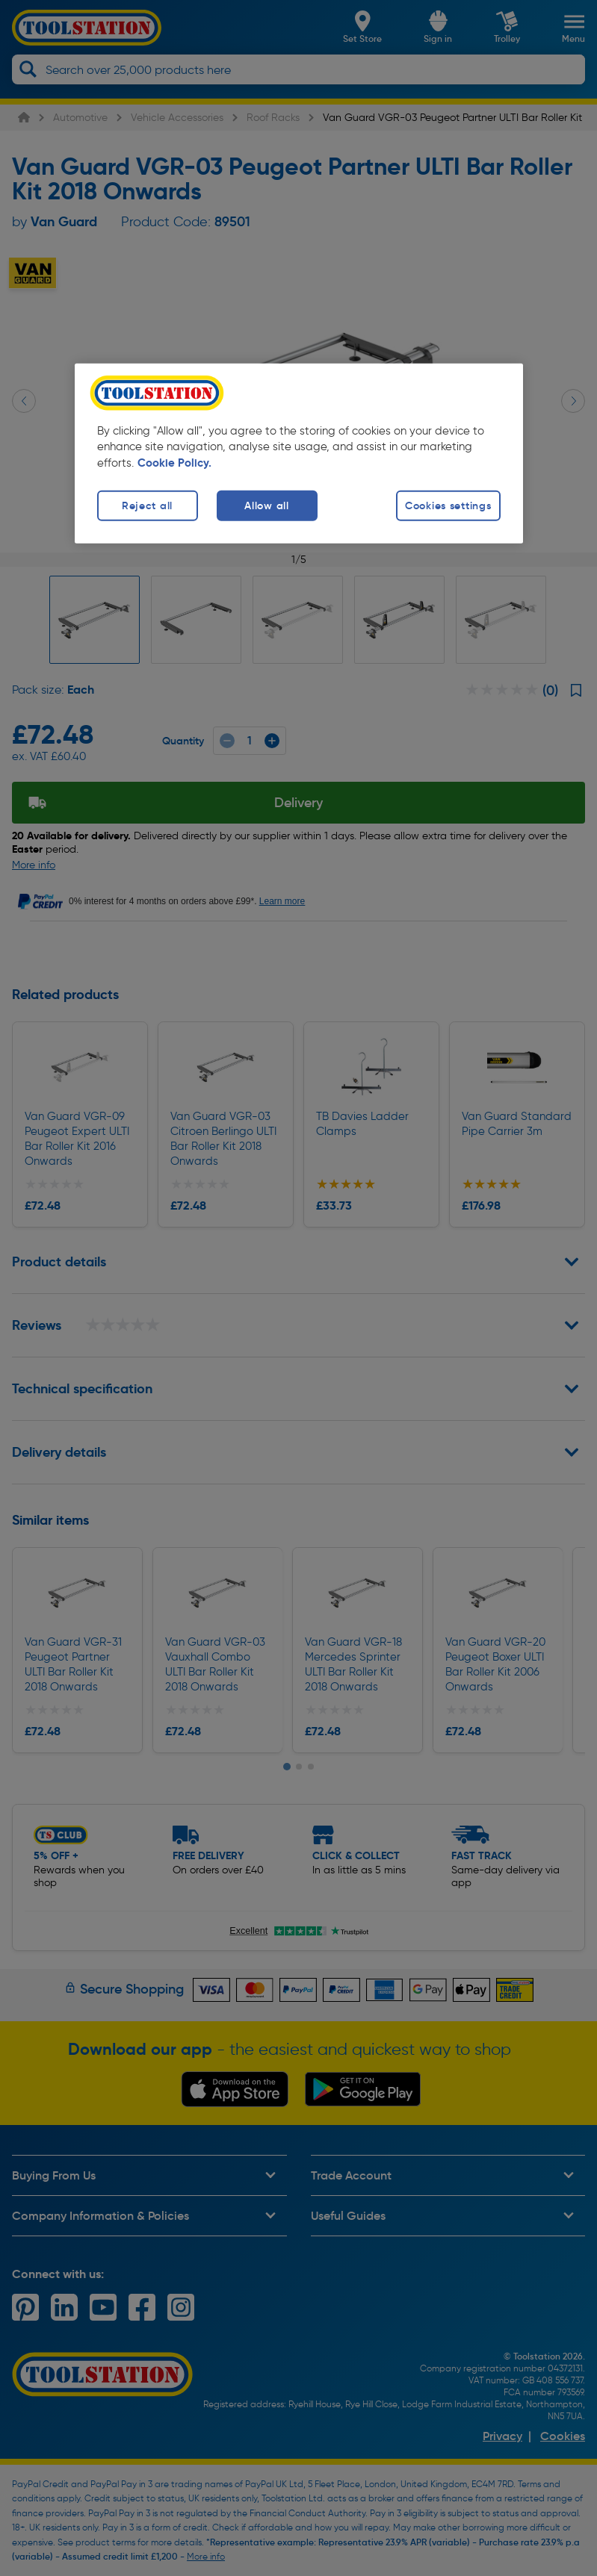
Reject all (147, 505)
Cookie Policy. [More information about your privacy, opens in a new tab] (174, 463)
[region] (299, 453)
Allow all (266, 505)
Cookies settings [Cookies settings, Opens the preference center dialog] (448, 505)
